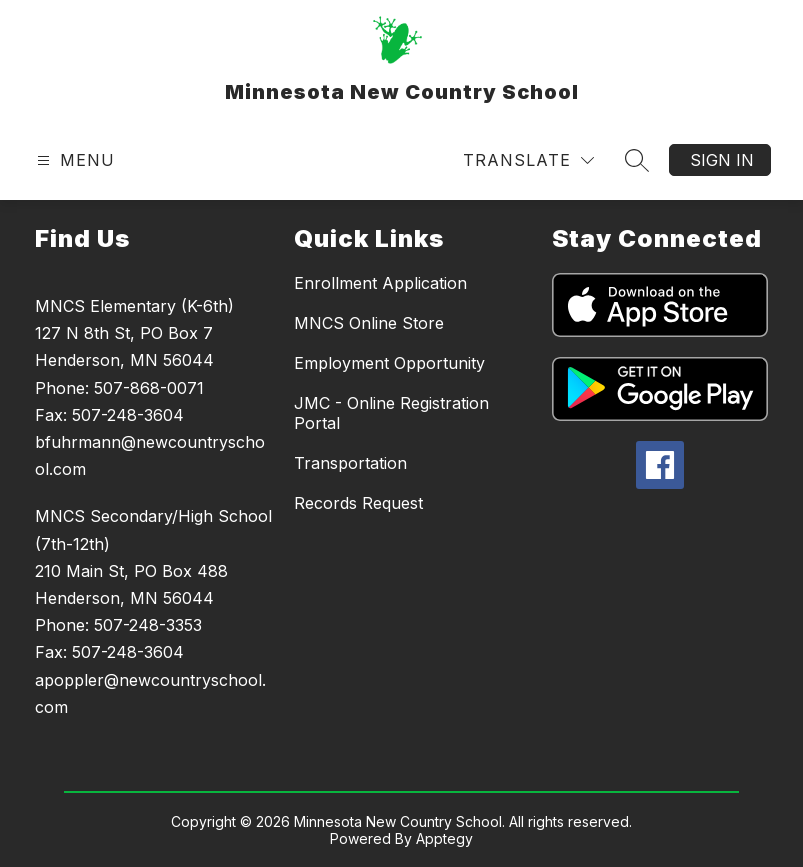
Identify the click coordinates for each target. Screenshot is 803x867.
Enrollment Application (380, 283)
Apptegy (444, 838)
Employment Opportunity (389, 363)
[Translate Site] (528, 160)
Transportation (350, 463)
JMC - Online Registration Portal (391, 413)
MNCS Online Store (369, 323)
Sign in (722, 160)
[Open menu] (73, 160)
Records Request (358, 503)
